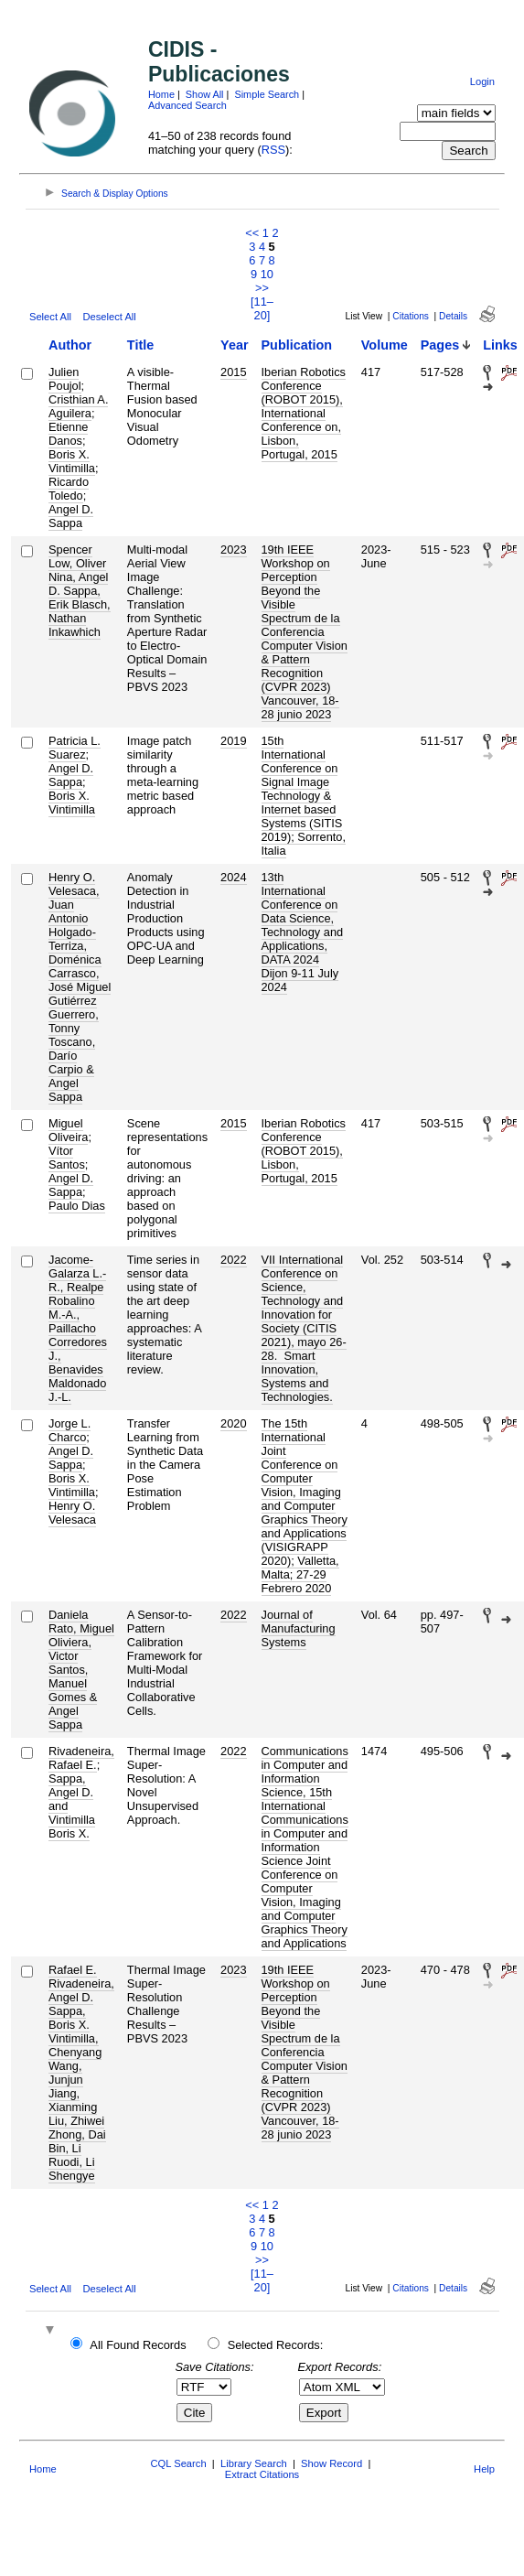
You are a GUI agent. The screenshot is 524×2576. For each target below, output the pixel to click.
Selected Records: (276, 2345)
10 (267, 274)
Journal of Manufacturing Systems (299, 1628)
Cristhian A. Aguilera (78, 406)
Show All (205, 94)
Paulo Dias (76, 1206)
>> (262, 288)
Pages (440, 345)
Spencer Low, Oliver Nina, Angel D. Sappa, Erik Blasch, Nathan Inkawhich (79, 591)
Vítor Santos (66, 1157)
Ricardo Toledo (68, 488)
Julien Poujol (64, 379)
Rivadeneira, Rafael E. (81, 1758)
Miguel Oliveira (68, 1130)
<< (252, 233)
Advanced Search (187, 105)
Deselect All (108, 316)
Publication (297, 345)
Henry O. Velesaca (72, 1512)
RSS (273, 149)
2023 (233, 549)
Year (234, 345)
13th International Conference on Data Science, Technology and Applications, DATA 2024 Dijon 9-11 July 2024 (303, 932)
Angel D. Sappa (70, 516)
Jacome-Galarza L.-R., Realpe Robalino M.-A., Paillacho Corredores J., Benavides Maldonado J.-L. (77, 1328)
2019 (233, 741)
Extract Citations (262, 2474)
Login (482, 81)
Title (140, 345)
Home (161, 94)
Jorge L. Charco (69, 1430)
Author (69, 345)
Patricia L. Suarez (74, 747)
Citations (410, 316)
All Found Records (138, 2345)
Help (484, 2468)
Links (500, 345)
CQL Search (178, 2463)
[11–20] (262, 308)
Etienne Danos (68, 433)
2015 (233, 372)
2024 (233, 877)
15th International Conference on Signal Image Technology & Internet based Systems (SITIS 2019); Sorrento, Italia (304, 795)
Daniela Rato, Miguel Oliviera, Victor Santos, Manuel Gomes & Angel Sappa (81, 1669)
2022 (233, 1259)
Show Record (331, 2463)
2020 (233, 1423)
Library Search (253, 2463)
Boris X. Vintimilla (71, 461)
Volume (384, 345)
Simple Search (266, 94)
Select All (50, 316)
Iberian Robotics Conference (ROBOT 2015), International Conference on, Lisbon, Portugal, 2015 (304, 413)
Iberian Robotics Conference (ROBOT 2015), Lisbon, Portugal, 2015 (304, 1150)
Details (453, 316)
